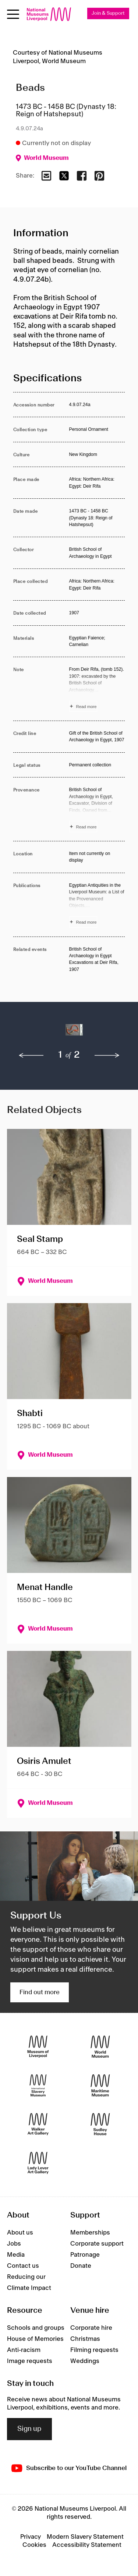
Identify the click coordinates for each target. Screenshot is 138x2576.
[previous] (31, 1055)
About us (20, 2232)
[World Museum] (100, 2046)
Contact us (23, 2266)
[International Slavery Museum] (38, 2085)
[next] (107, 1055)
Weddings (84, 2361)
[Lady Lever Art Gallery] (38, 2162)
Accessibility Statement (86, 2545)
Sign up (29, 2429)
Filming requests (94, 2350)
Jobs (14, 2243)
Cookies (34, 2545)
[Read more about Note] (97, 689)
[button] (27, 1034)
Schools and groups (35, 2328)
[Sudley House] (100, 2124)
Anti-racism (23, 2350)
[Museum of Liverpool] (38, 2046)
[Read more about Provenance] (97, 809)
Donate (80, 2266)
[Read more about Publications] (97, 905)
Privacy (30, 2537)
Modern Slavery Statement (85, 2537)
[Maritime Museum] (100, 2085)
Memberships (90, 2232)
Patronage (85, 2255)
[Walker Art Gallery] (38, 2124)
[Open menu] (13, 14)
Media (16, 2255)
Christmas (85, 2339)
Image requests (29, 2361)
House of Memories (35, 2339)
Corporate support (97, 2243)
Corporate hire (91, 2328)
